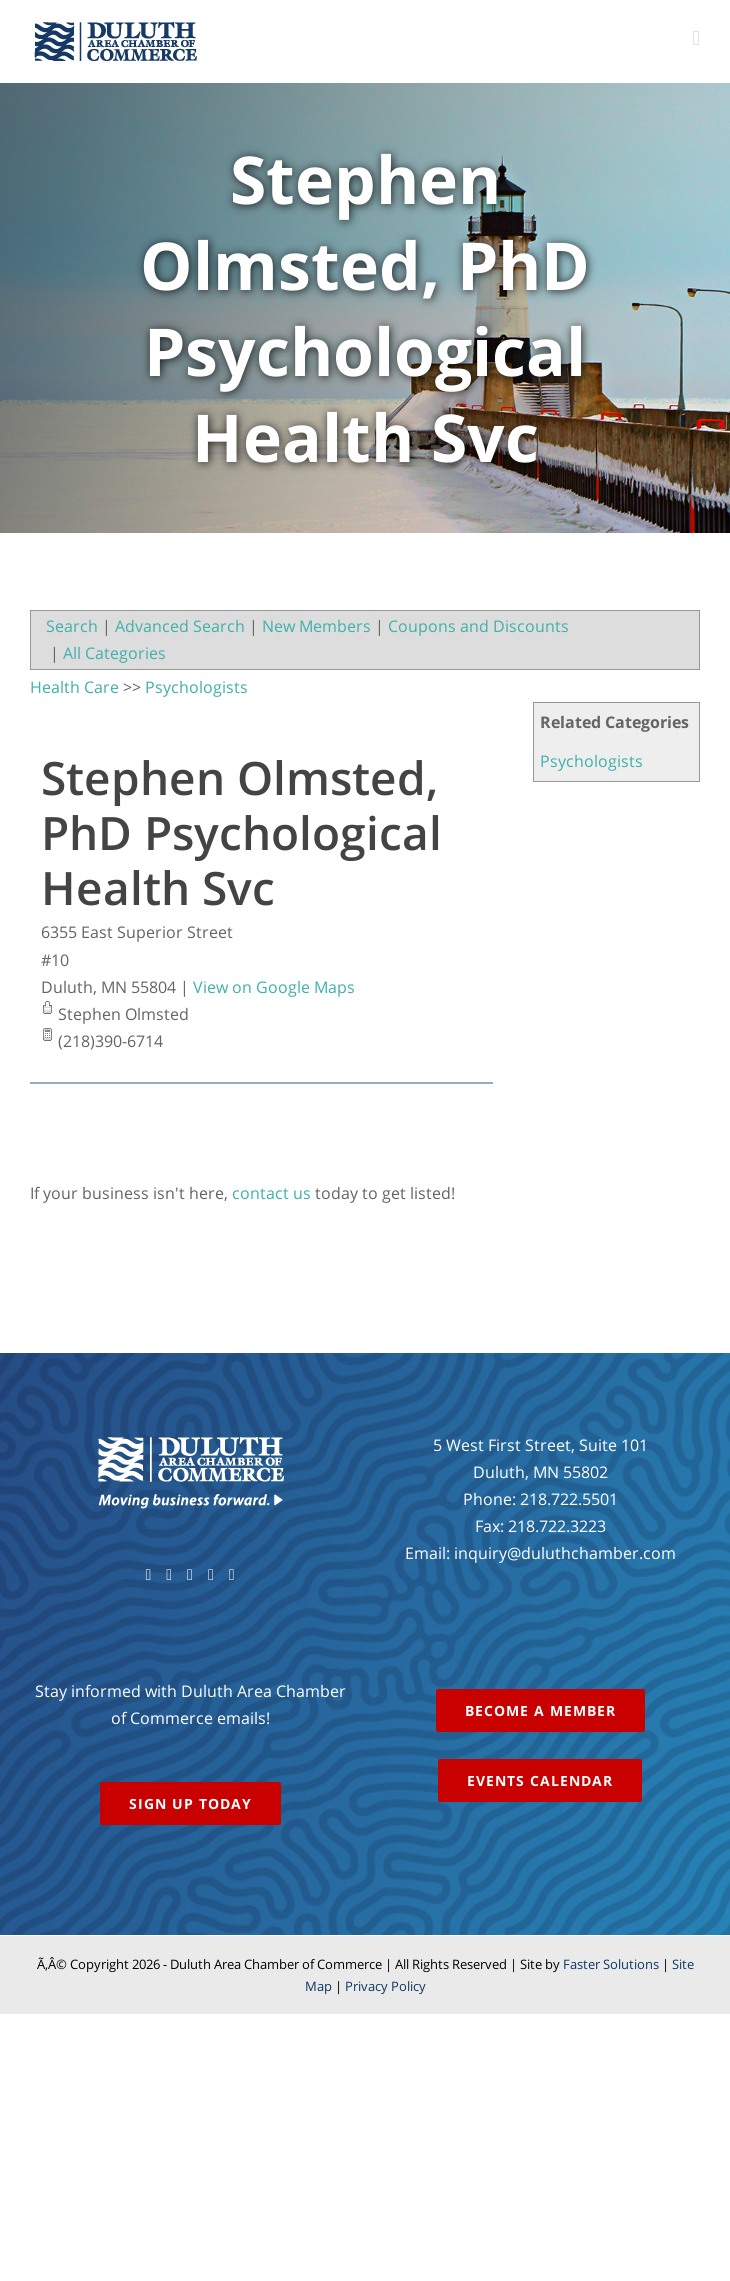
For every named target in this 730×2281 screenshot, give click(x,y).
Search (72, 626)
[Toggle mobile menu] (696, 38)
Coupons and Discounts (478, 626)
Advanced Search (180, 626)
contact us (271, 1193)
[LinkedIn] (232, 1575)
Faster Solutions (611, 1964)
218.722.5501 (569, 1499)
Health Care (74, 687)
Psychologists (591, 761)
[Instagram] (211, 1575)
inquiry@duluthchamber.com (565, 1553)
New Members (316, 626)
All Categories (114, 653)
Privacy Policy (385, 1986)
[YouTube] (190, 1575)
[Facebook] (148, 1575)
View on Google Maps (274, 987)
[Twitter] (169, 1575)
